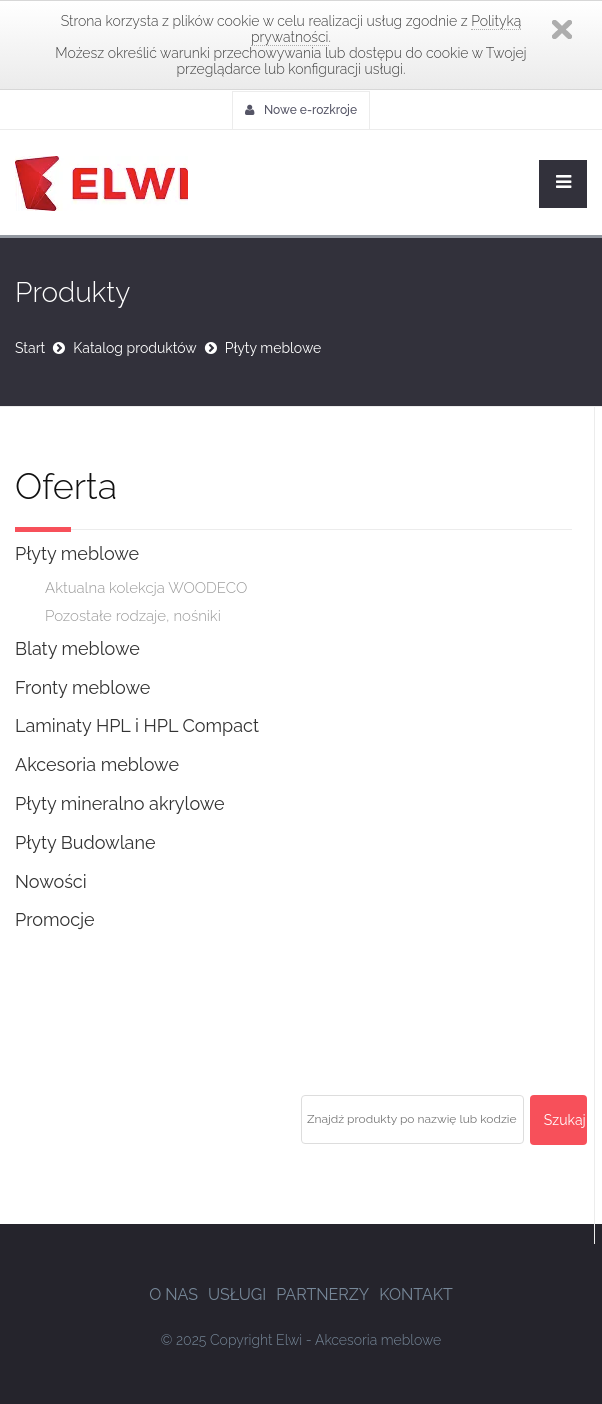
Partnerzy (322, 1294)
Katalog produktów (134, 348)
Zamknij (562, 29)
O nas (173, 1294)
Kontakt (416, 1294)
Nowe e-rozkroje (301, 110)
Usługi (237, 1294)
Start (30, 348)
